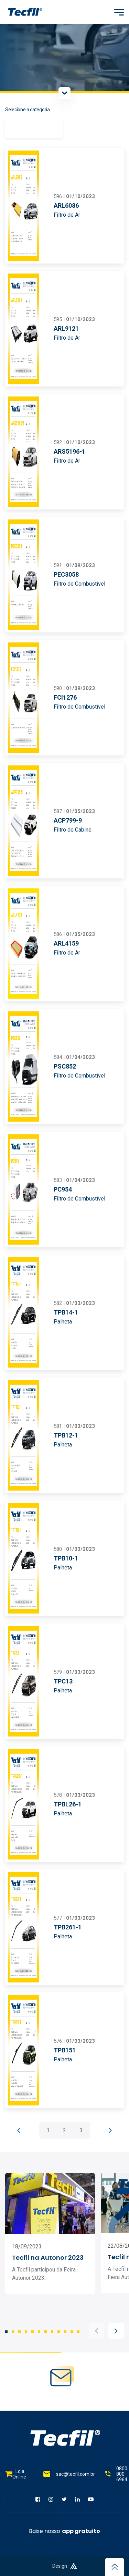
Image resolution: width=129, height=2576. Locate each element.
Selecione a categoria (27, 109)
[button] (96, 2331)
